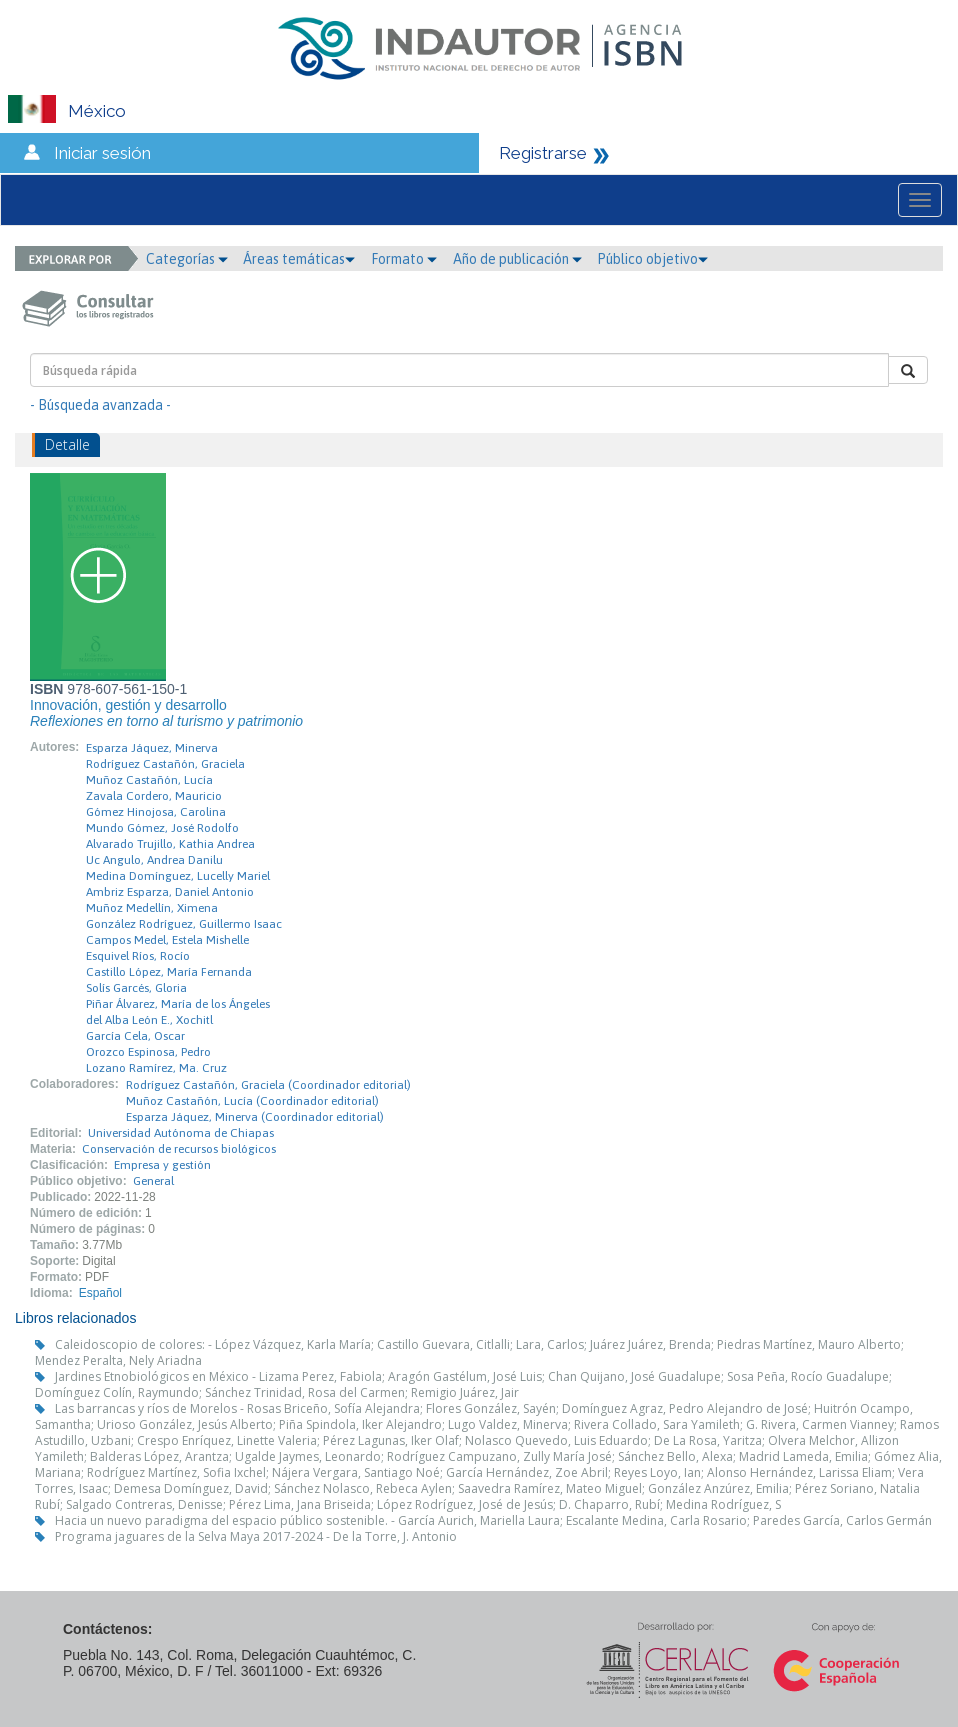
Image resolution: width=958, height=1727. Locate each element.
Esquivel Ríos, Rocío (138, 956)
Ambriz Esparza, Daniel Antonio (170, 892)
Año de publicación (517, 259)
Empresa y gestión (162, 1165)
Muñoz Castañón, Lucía (149, 780)
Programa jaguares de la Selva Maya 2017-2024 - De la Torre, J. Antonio (256, 1536)
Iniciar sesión (102, 153)
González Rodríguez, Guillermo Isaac (184, 924)
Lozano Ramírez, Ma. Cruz (156, 1068)
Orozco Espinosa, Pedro (148, 1052)
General (153, 1181)
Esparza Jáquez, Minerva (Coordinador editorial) (255, 1117)
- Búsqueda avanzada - (100, 405)
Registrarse (543, 153)
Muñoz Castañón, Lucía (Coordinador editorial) (252, 1101)
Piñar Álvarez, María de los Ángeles (178, 1004)
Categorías (187, 259)
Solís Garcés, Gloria (136, 988)
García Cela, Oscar (135, 1036)
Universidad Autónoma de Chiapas (181, 1133)
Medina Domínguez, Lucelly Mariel (178, 876)
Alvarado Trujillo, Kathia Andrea (170, 844)
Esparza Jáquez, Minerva (152, 748)
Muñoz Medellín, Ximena (152, 908)
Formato (404, 259)
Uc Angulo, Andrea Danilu (154, 860)
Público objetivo (652, 259)
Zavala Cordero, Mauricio (154, 796)
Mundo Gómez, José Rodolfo (162, 828)
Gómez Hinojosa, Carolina (156, 812)
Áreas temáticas (299, 259)
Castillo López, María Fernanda (169, 972)
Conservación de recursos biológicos (179, 1149)
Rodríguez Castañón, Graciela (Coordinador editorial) (268, 1085)
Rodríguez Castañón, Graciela (165, 764)
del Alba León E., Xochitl (149, 1020)
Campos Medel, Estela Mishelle (167, 940)
